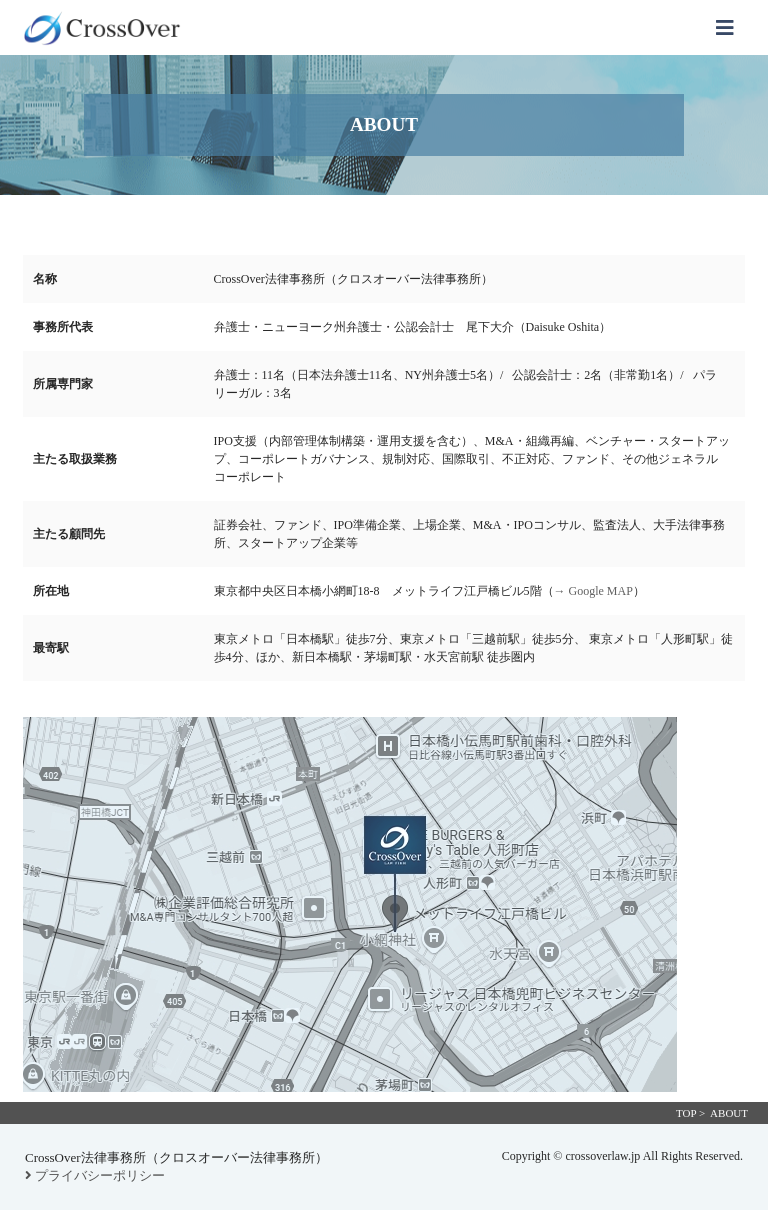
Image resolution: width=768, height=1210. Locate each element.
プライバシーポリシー (95, 1175)
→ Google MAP (593, 591)
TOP (686, 1113)
